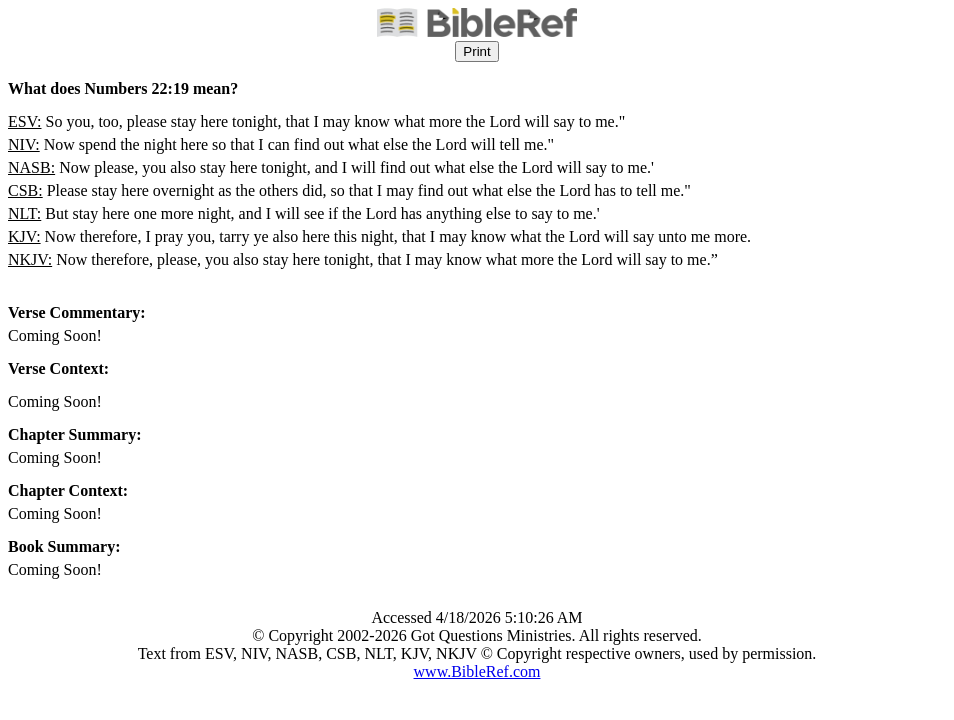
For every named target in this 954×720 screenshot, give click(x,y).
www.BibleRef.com (477, 671)
